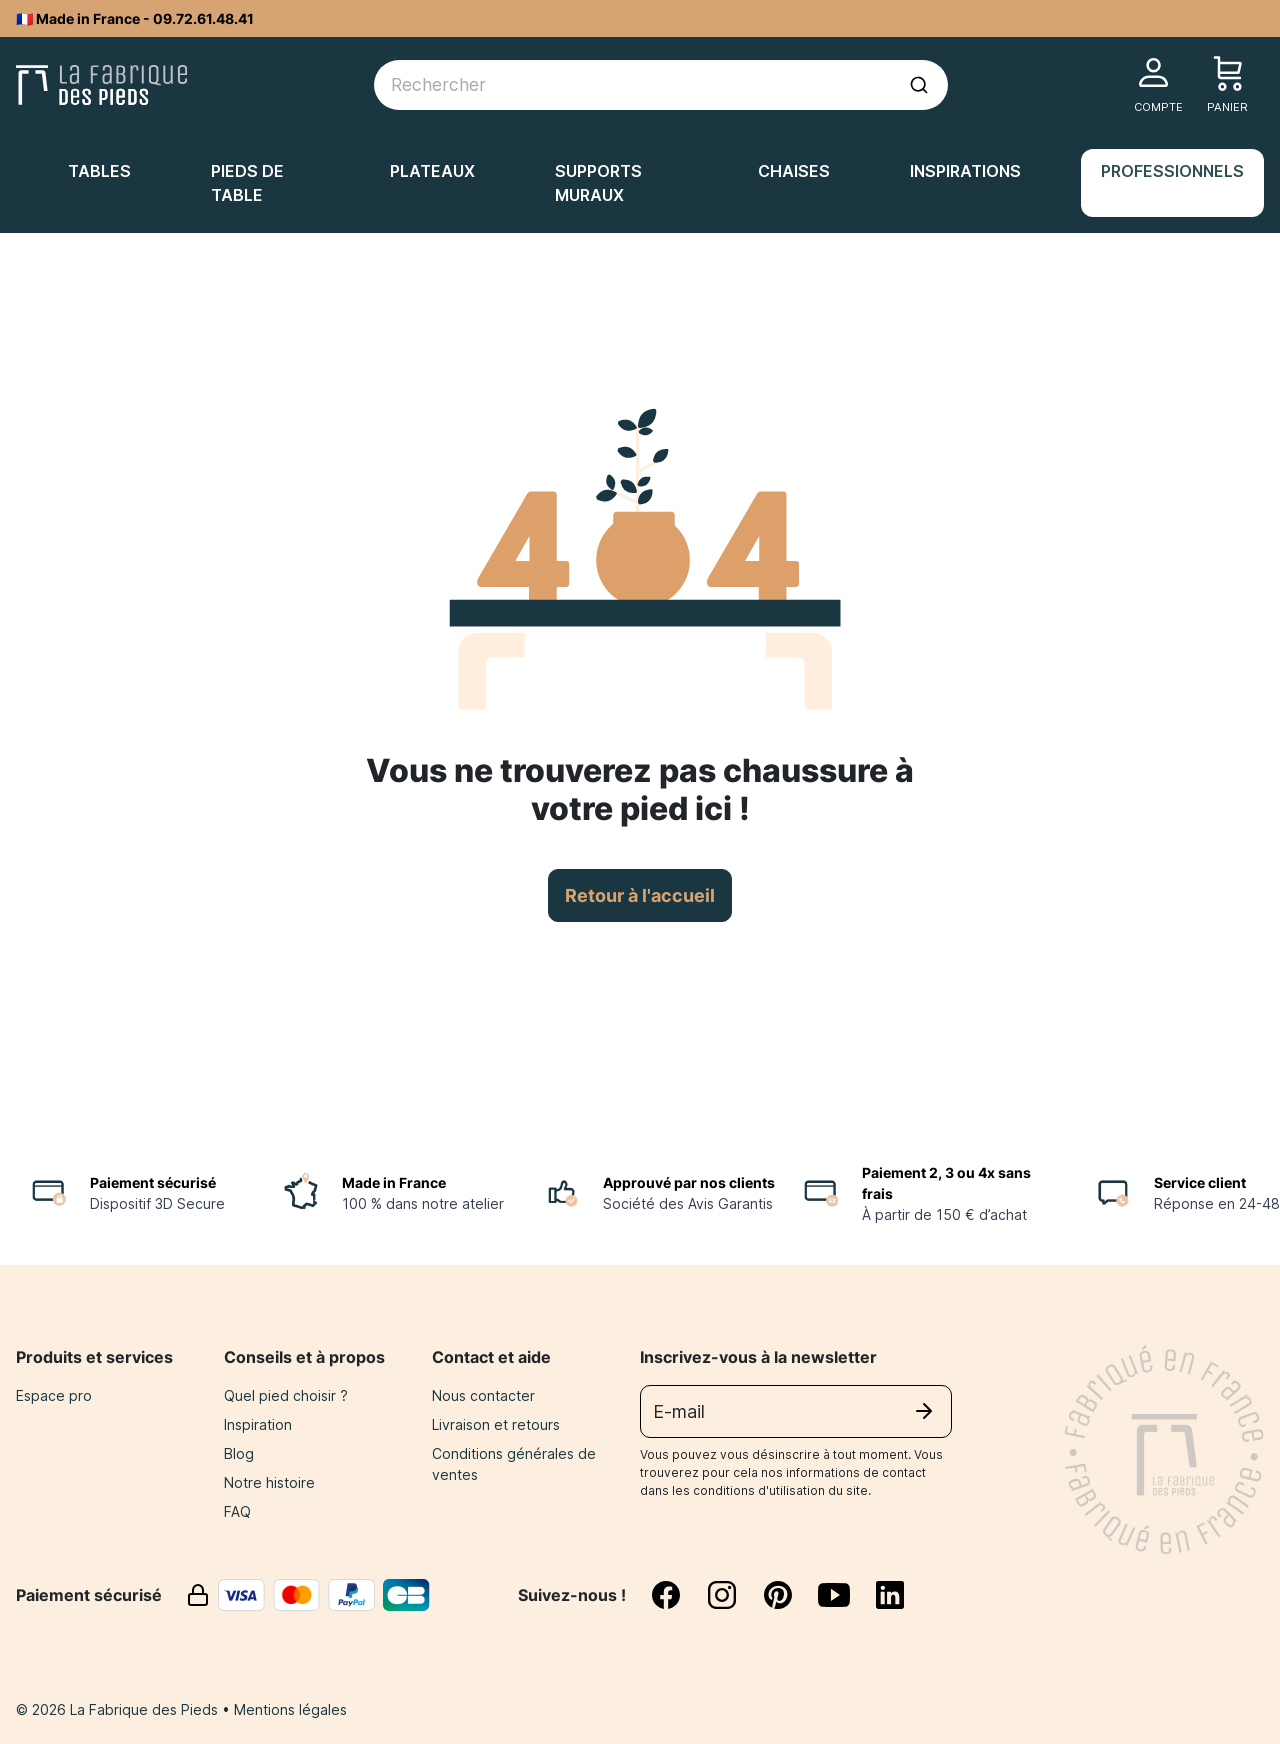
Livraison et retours (496, 1424)
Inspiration (258, 1424)
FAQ (237, 1511)
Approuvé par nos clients (689, 1182)
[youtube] (846, 1595)
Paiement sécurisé (153, 1182)
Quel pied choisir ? (286, 1395)
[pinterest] (790, 1595)
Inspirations (965, 171)
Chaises (794, 171)
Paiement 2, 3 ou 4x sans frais (946, 1183)
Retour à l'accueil (640, 895)
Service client (1200, 1182)
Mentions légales (290, 1709)
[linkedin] (890, 1595)
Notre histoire (269, 1482)
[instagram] (734, 1595)
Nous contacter (483, 1395)
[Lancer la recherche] (919, 85)
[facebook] (678, 1595)
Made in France (394, 1182)
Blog (239, 1453)
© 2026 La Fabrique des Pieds (119, 1709)
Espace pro (54, 1395)
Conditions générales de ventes (514, 1464)
